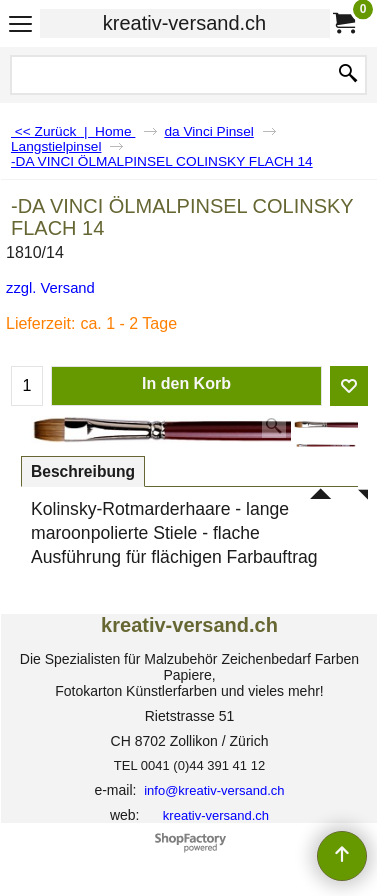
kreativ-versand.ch (184, 23)
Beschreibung (83, 471)
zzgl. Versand (50, 288)
